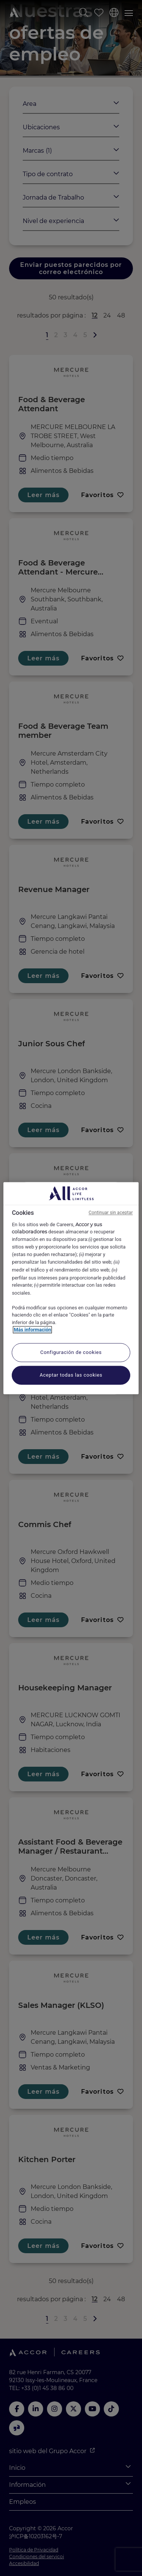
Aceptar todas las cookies (71, 1375)
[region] (70, 1288)
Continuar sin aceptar (111, 1212)
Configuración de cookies (70, 1352)
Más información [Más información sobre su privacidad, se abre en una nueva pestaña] (32, 1330)
